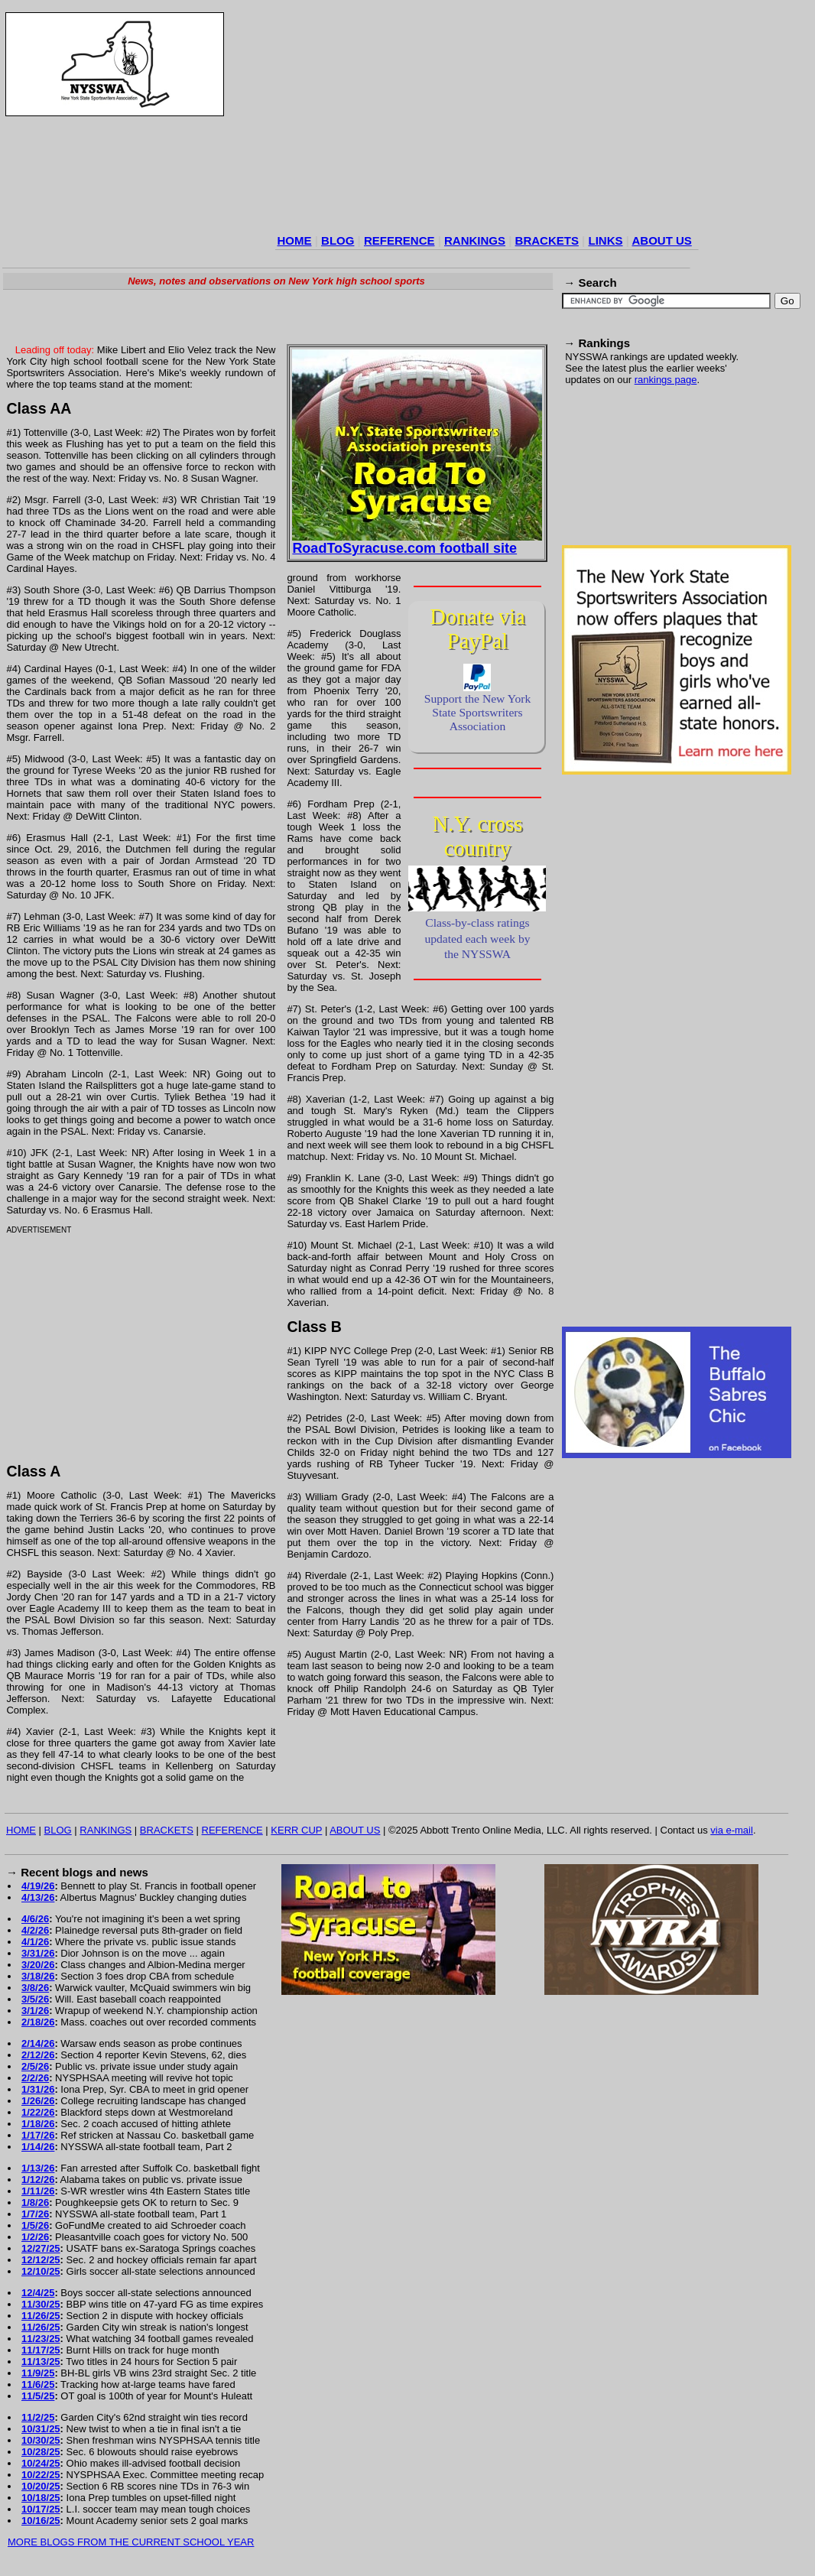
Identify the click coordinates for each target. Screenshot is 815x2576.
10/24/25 (40, 2463)
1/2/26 (35, 2237)
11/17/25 (40, 2350)
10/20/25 (40, 2486)
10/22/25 (40, 2474)
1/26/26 (37, 2101)
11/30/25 (40, 2304)
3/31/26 (37, 1953)
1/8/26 (35, 2202)
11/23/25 (40, 2338)
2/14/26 (37, 2043)
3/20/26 (37, 1964)
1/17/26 (37, 2135)
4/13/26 (37, 1897)
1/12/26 (37, 2179)
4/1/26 (35, 1941)
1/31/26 (37, 2089)
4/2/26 (35, 1930)
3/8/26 (35, 1987)
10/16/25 (40, 2520)
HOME (295, 240)
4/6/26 (35, 1919)
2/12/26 (37, 2055)
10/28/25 (40, 2451)
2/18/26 (37, 2022)
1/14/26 (37, 2146)
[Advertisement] (451, 122)
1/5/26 (35, 2225)
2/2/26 (35, 2078)
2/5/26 (35, 2066)
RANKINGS (474, 240)
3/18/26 (37, 1976)
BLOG (337, 240)
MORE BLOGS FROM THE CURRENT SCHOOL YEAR (131, 2542)
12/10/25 (40, 2271)
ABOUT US (661, 240)
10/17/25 (40, 2509)
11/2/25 (37, 2417)
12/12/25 (40, 2260)
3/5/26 (35, 1999)
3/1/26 (35, 2010)
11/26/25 (40, 2315)
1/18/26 (37, 2123)
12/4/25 (37, 2292)
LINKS (605, 240)
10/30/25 (40, 2440)
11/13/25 (40, 2361)
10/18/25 (40, 2497)
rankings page (666, 379)
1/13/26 (37, 2168)
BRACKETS (547, 240)
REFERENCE (399, 240)
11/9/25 (37, 2373)
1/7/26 (35, 2214)
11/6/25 (37, 2384)
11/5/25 (37, 2396)
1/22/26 (37, 2112)
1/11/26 (37, 2191)
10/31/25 (40, 2429)
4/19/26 (37, 1886)
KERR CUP (296, 1830)
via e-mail (731, 1830)
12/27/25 (40, 2248)
